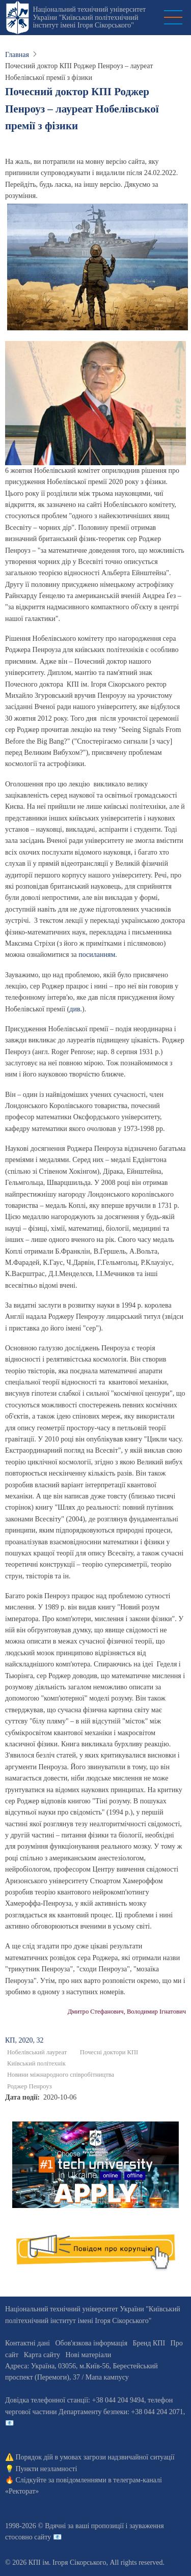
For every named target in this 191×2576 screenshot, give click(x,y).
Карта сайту (42, 2355)
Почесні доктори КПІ (109, 2052)
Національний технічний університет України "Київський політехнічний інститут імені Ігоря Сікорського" (89, 17)
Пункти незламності (46, 2469)
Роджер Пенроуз (29, 2086)
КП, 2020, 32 (24, 2040)
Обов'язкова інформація (91, 2343)
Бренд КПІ (149, 2343)
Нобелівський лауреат (37, 2052)
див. (75, 1009)
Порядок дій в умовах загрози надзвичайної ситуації (95, 2457)
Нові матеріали (88, 2355)
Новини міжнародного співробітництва (60, 2074)
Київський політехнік (36, 2063)
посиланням (96, 954)
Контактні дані (27, 2343)
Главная (17, 55)
